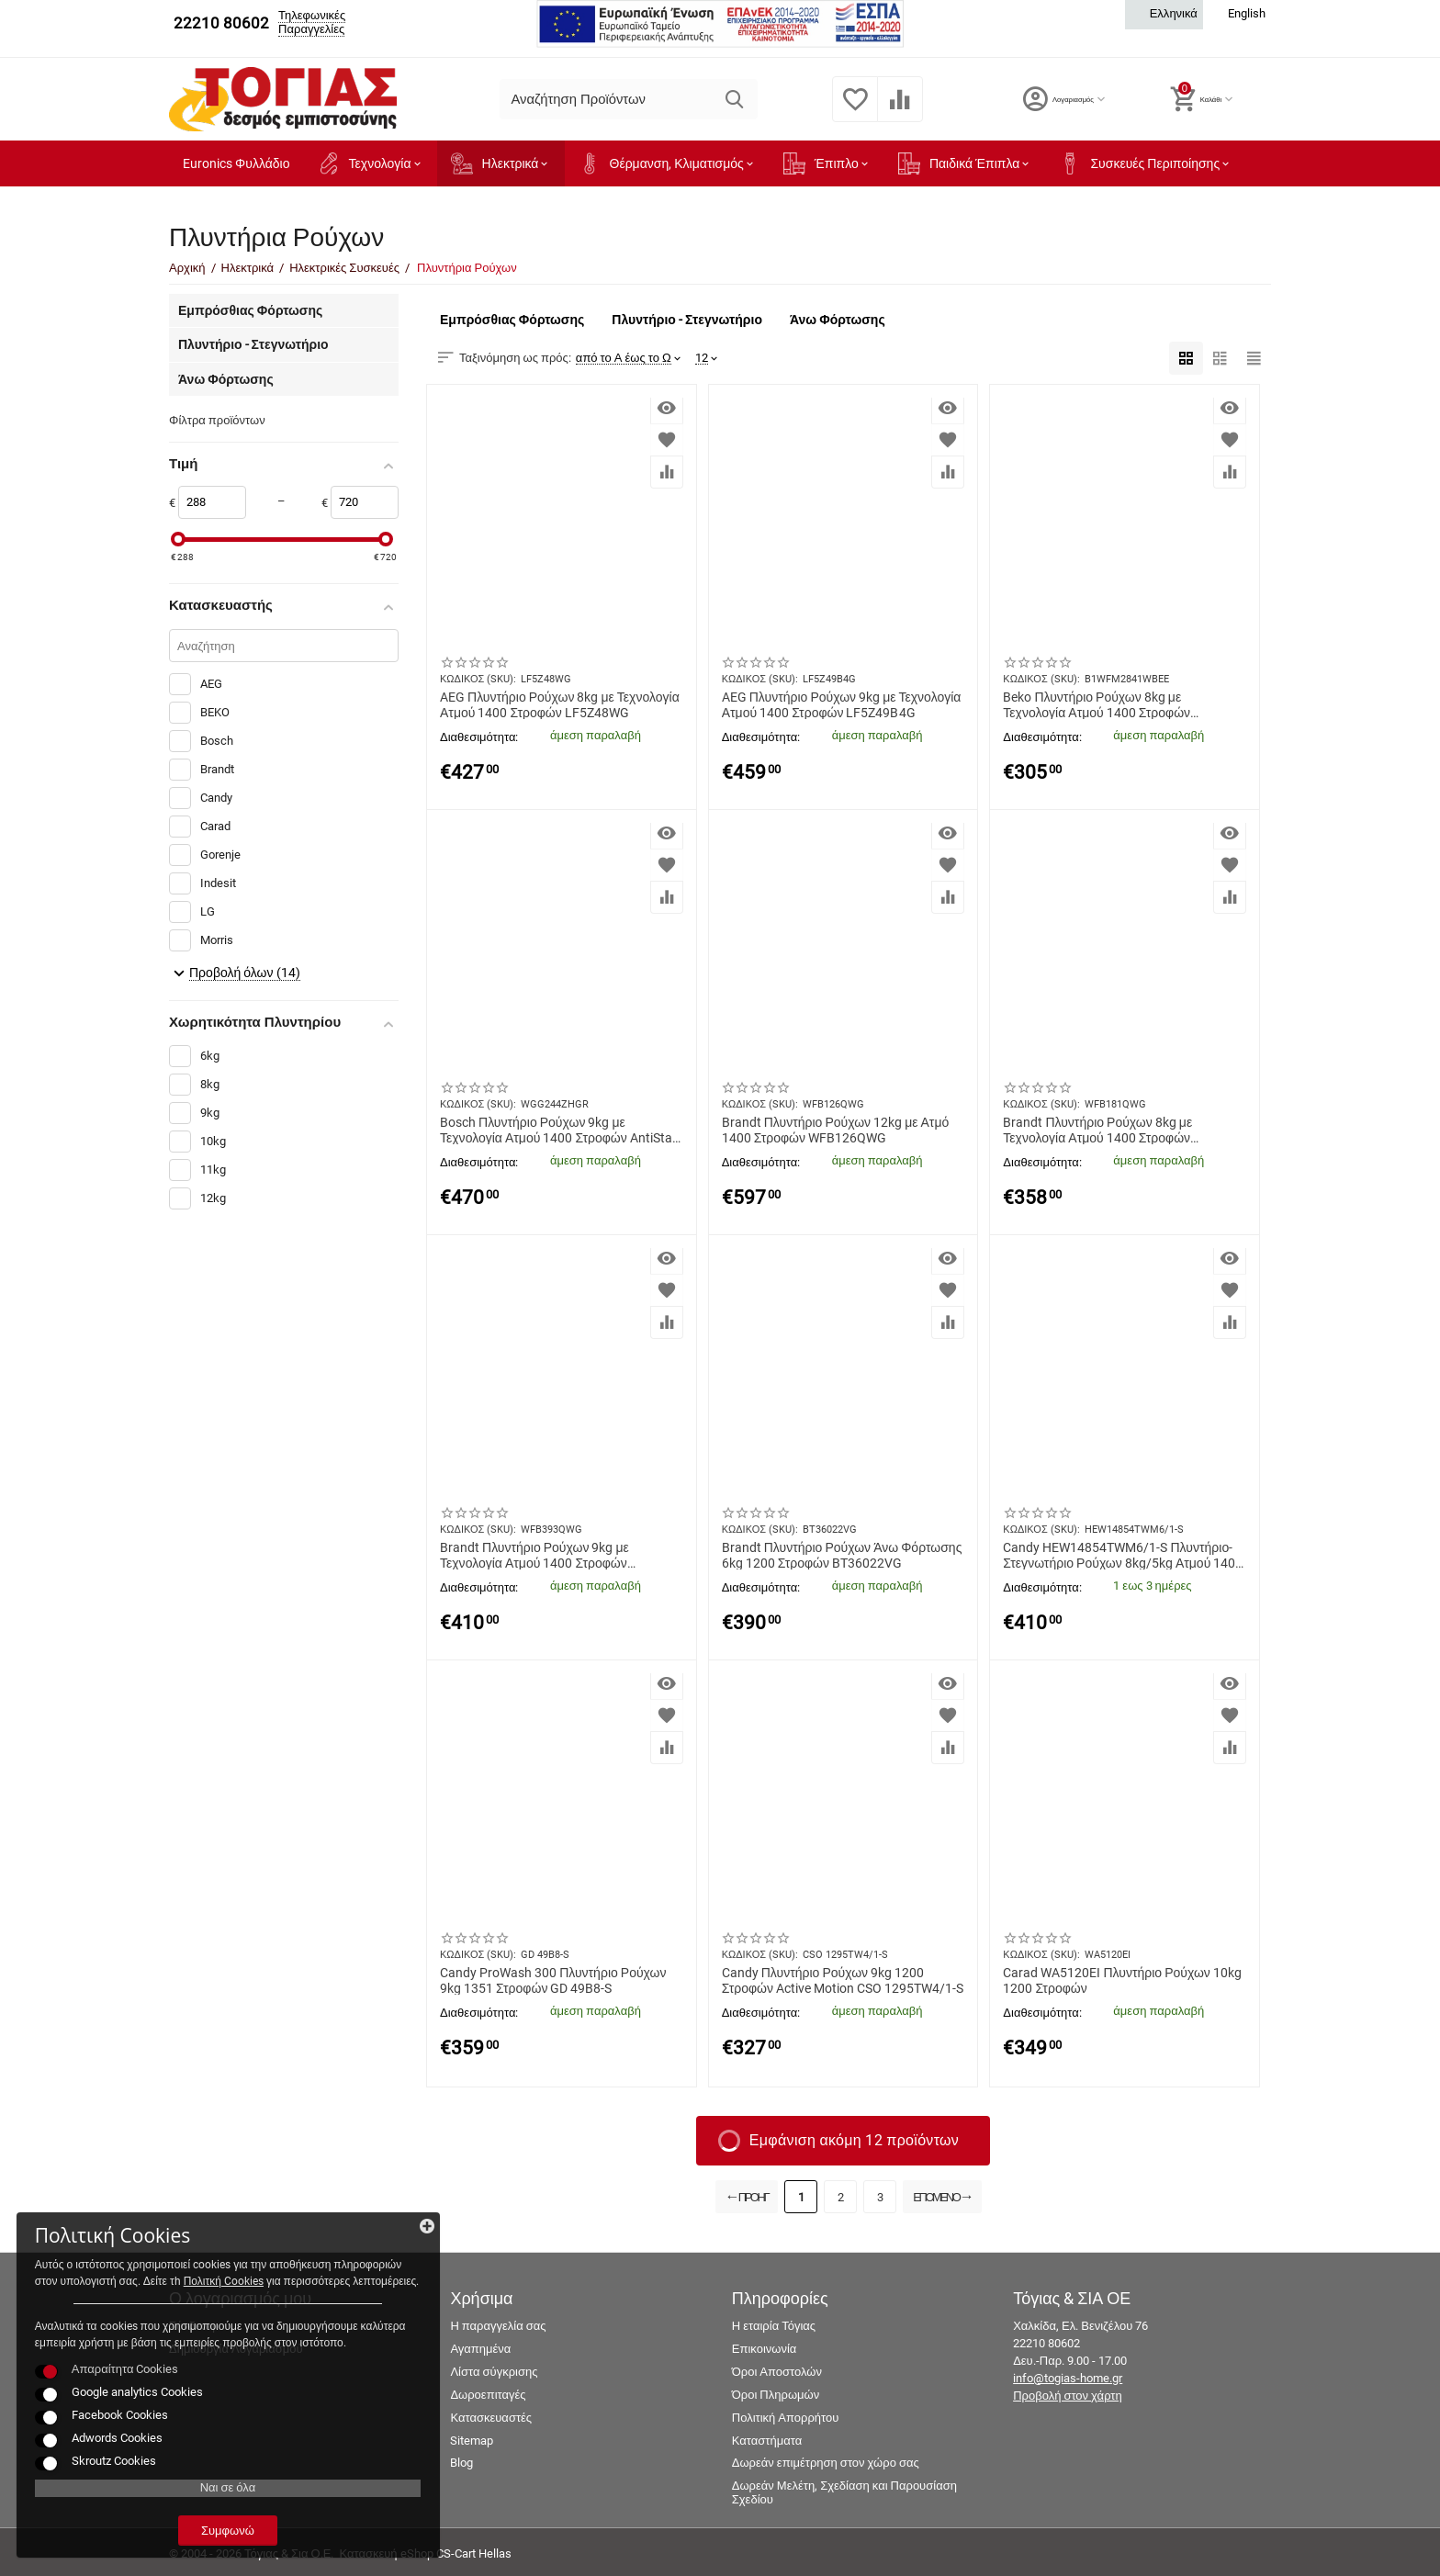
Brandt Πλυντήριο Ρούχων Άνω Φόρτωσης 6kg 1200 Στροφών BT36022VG (842, 1554)
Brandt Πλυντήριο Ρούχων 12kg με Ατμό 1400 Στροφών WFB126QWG (836, 1129)
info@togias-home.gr (1067, 2378)
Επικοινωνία (764, 2349)
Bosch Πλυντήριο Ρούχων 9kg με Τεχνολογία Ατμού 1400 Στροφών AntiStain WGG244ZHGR (561, 1129)
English (1237, 14)
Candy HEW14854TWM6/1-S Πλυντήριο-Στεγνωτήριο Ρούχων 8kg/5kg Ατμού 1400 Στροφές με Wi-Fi (1123, 1554)
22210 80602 (221, 23)
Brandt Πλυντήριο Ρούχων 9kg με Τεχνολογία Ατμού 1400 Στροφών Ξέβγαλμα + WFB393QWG (534, 1554)
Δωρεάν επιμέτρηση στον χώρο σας (825, 2462)
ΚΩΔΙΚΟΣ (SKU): (478, 679)
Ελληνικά (1164, 14)
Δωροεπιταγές (487, 2395)
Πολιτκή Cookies (126, 2204)
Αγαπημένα (480, 2349)
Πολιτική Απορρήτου (785, 2417)
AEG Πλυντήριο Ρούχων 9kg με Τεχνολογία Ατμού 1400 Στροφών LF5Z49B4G (842, 704)
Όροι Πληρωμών (775, 2395)
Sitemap (471, 2440)
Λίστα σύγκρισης (493, 2372)
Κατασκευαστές (491, 2417)
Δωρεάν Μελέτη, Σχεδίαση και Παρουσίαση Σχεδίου (844, 2492)
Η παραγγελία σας (498, 2326)
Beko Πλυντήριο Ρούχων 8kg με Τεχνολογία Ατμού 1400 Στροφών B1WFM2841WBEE (1096, 704)
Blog (461, 2462)
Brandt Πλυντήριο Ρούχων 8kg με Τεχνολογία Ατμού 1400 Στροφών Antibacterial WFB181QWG (1097, 1129)
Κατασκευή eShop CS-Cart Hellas (425, 2553)
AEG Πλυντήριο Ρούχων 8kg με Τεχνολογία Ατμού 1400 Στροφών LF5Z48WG (560, 704)
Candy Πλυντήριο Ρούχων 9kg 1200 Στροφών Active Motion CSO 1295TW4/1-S (843, 1980)
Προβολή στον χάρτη (1067, 2395)
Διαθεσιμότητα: (479, 737)
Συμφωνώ (142, 2519)
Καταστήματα (767, 2440)
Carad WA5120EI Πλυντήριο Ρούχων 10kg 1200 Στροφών (1122, 1980)
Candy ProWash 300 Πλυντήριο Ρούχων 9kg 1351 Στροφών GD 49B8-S (553, 1980)
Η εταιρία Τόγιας (774, 2326)
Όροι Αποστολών (777, 2372)
